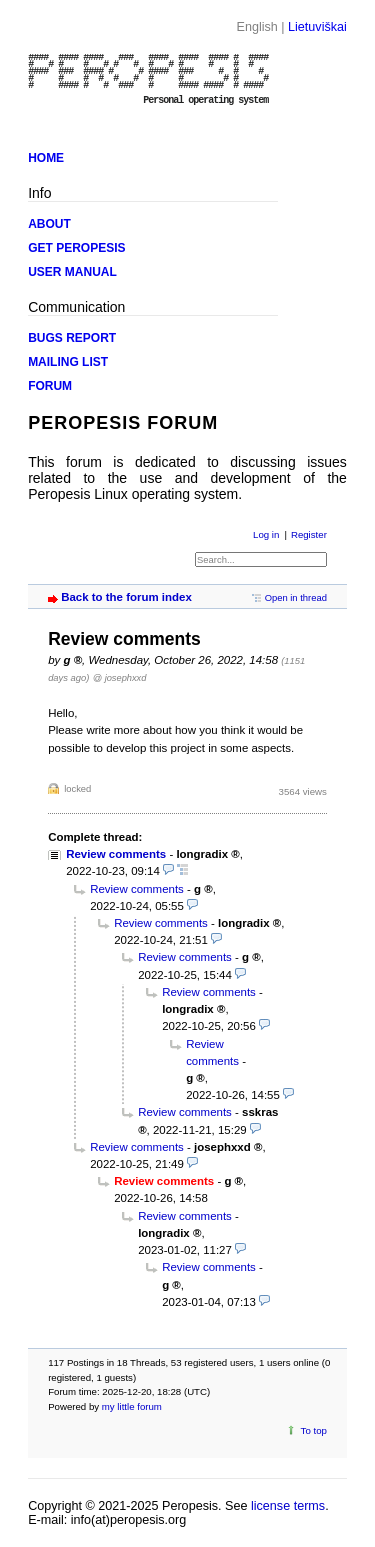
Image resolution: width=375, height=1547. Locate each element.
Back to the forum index (126, 597)
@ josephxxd (120, 678)
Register (309, 534)
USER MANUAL (72, 272)
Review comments (116, 854)
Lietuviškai (317, 27)
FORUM (50, 386)
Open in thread (296, 597)
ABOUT (49, 224)
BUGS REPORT (72, 338)
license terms (288, 1506)
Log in (266, 534)
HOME (46, 158)
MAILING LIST (68, 362)
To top (314, 1430)
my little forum (132, 1406)
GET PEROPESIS (76, 248)
